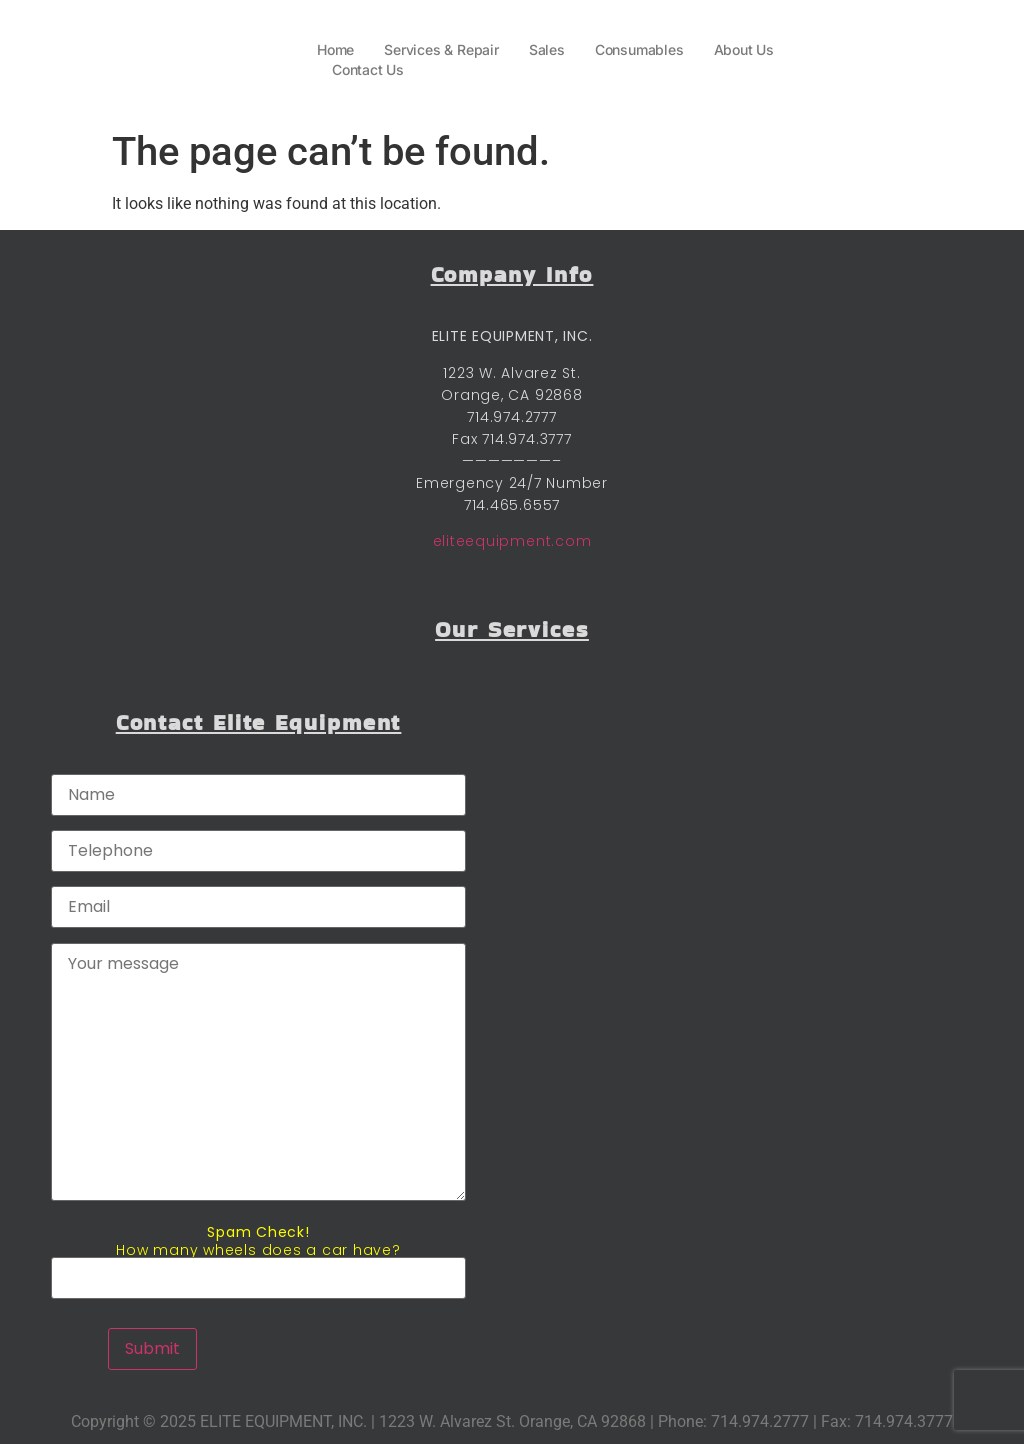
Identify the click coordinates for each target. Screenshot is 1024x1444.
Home (335, 49)
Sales (547, 49)
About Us (744, 49)
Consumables (639, 49)
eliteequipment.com (512, 541)
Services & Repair (441, 49)
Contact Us (368, 69)
